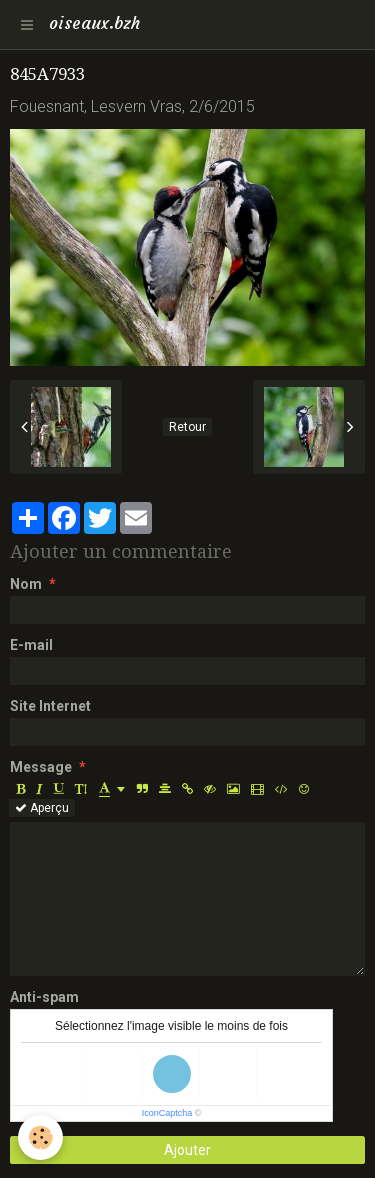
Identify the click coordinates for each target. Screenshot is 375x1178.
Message (41, 767)
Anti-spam (44, 997)
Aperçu (42, 808)
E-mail (31, 645)
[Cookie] (40, 1137)
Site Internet (50, 706)
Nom (26, 584)
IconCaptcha (167, 1113)
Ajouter (187, 1150)
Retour (187, 427)
